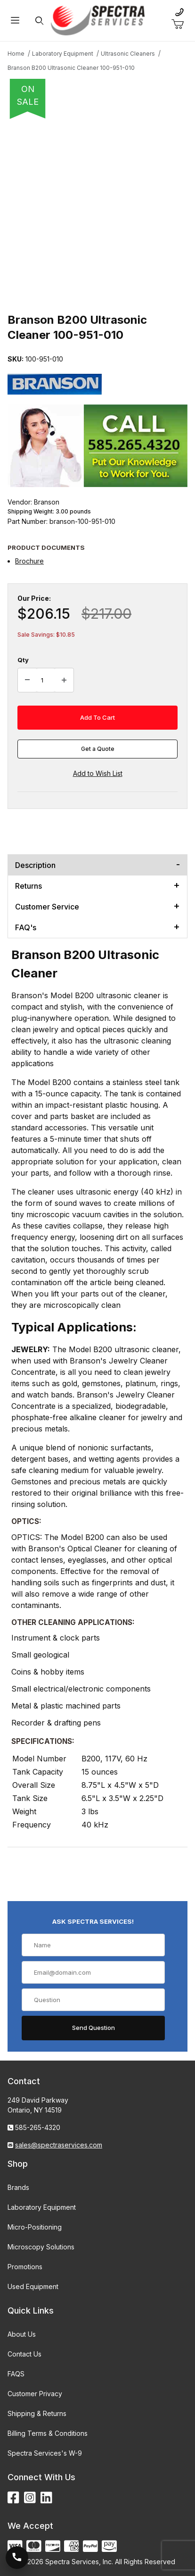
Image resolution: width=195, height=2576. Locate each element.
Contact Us (24, 2354)
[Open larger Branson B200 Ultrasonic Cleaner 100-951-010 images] (97, 213)
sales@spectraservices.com (58, 2145)
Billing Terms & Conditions (48, 2433)
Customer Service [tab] (47, 906)
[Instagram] (30, 2498)
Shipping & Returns (37, 2413)
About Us (22, 2334)
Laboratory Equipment (42, 2207)
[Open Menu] (15, 20)
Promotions (25, 2267)
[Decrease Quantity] (27, 680)
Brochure (29, 561)
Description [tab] (35, 865)
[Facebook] (13, 2498)
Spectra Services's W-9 (45, 2453)
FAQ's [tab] (25, 927)
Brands (18, 2187)
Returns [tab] (28, 886)
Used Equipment (33, 2286)
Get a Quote (97, 748)
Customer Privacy (35, 2394)
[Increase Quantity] (64, 680)
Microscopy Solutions (41, 2247)
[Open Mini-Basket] (181, 24)
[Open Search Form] (39, 20)
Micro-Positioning (35, 2227)
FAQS (16, 2374)
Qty (23, 660)
